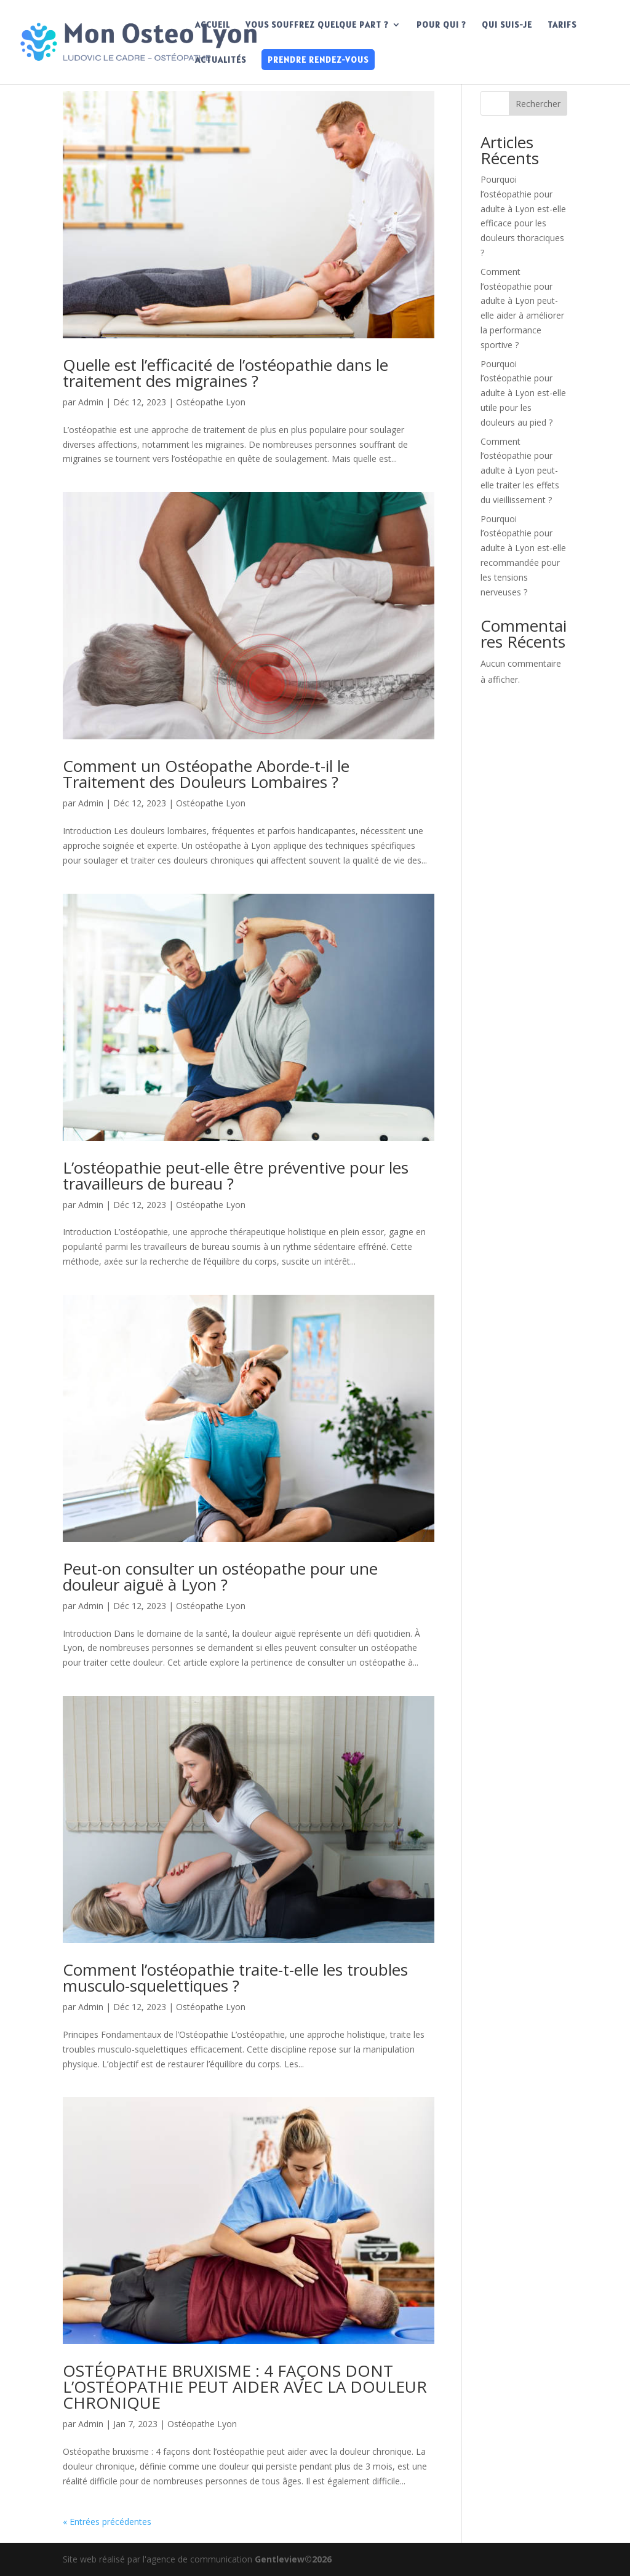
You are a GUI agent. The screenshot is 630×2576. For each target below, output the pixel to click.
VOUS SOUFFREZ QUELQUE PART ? (317, 25)
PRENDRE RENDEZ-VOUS (318, 59)
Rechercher (538, 103)
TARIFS (562, 25)
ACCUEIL (212, 25)
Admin (90, 402)
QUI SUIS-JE (507, 25)
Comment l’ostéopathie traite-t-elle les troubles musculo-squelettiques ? (235, 1977)
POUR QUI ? (441, 25)
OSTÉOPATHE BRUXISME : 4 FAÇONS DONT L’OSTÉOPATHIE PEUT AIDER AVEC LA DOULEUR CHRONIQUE (245, 2386)
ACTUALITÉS (220, 60)
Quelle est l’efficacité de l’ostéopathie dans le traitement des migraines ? (225, 373)
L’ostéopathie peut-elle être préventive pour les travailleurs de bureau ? (236, 1175)
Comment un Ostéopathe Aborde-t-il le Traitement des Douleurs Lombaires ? (206, 774)
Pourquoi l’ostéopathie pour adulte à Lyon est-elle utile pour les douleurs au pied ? (523, 393)
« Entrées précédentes (107, 2521)
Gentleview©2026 (293, 2559)
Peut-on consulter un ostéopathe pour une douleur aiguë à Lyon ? (220, 1576)
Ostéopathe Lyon (210, 402)
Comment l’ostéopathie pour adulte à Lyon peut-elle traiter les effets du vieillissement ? (519, 470)
